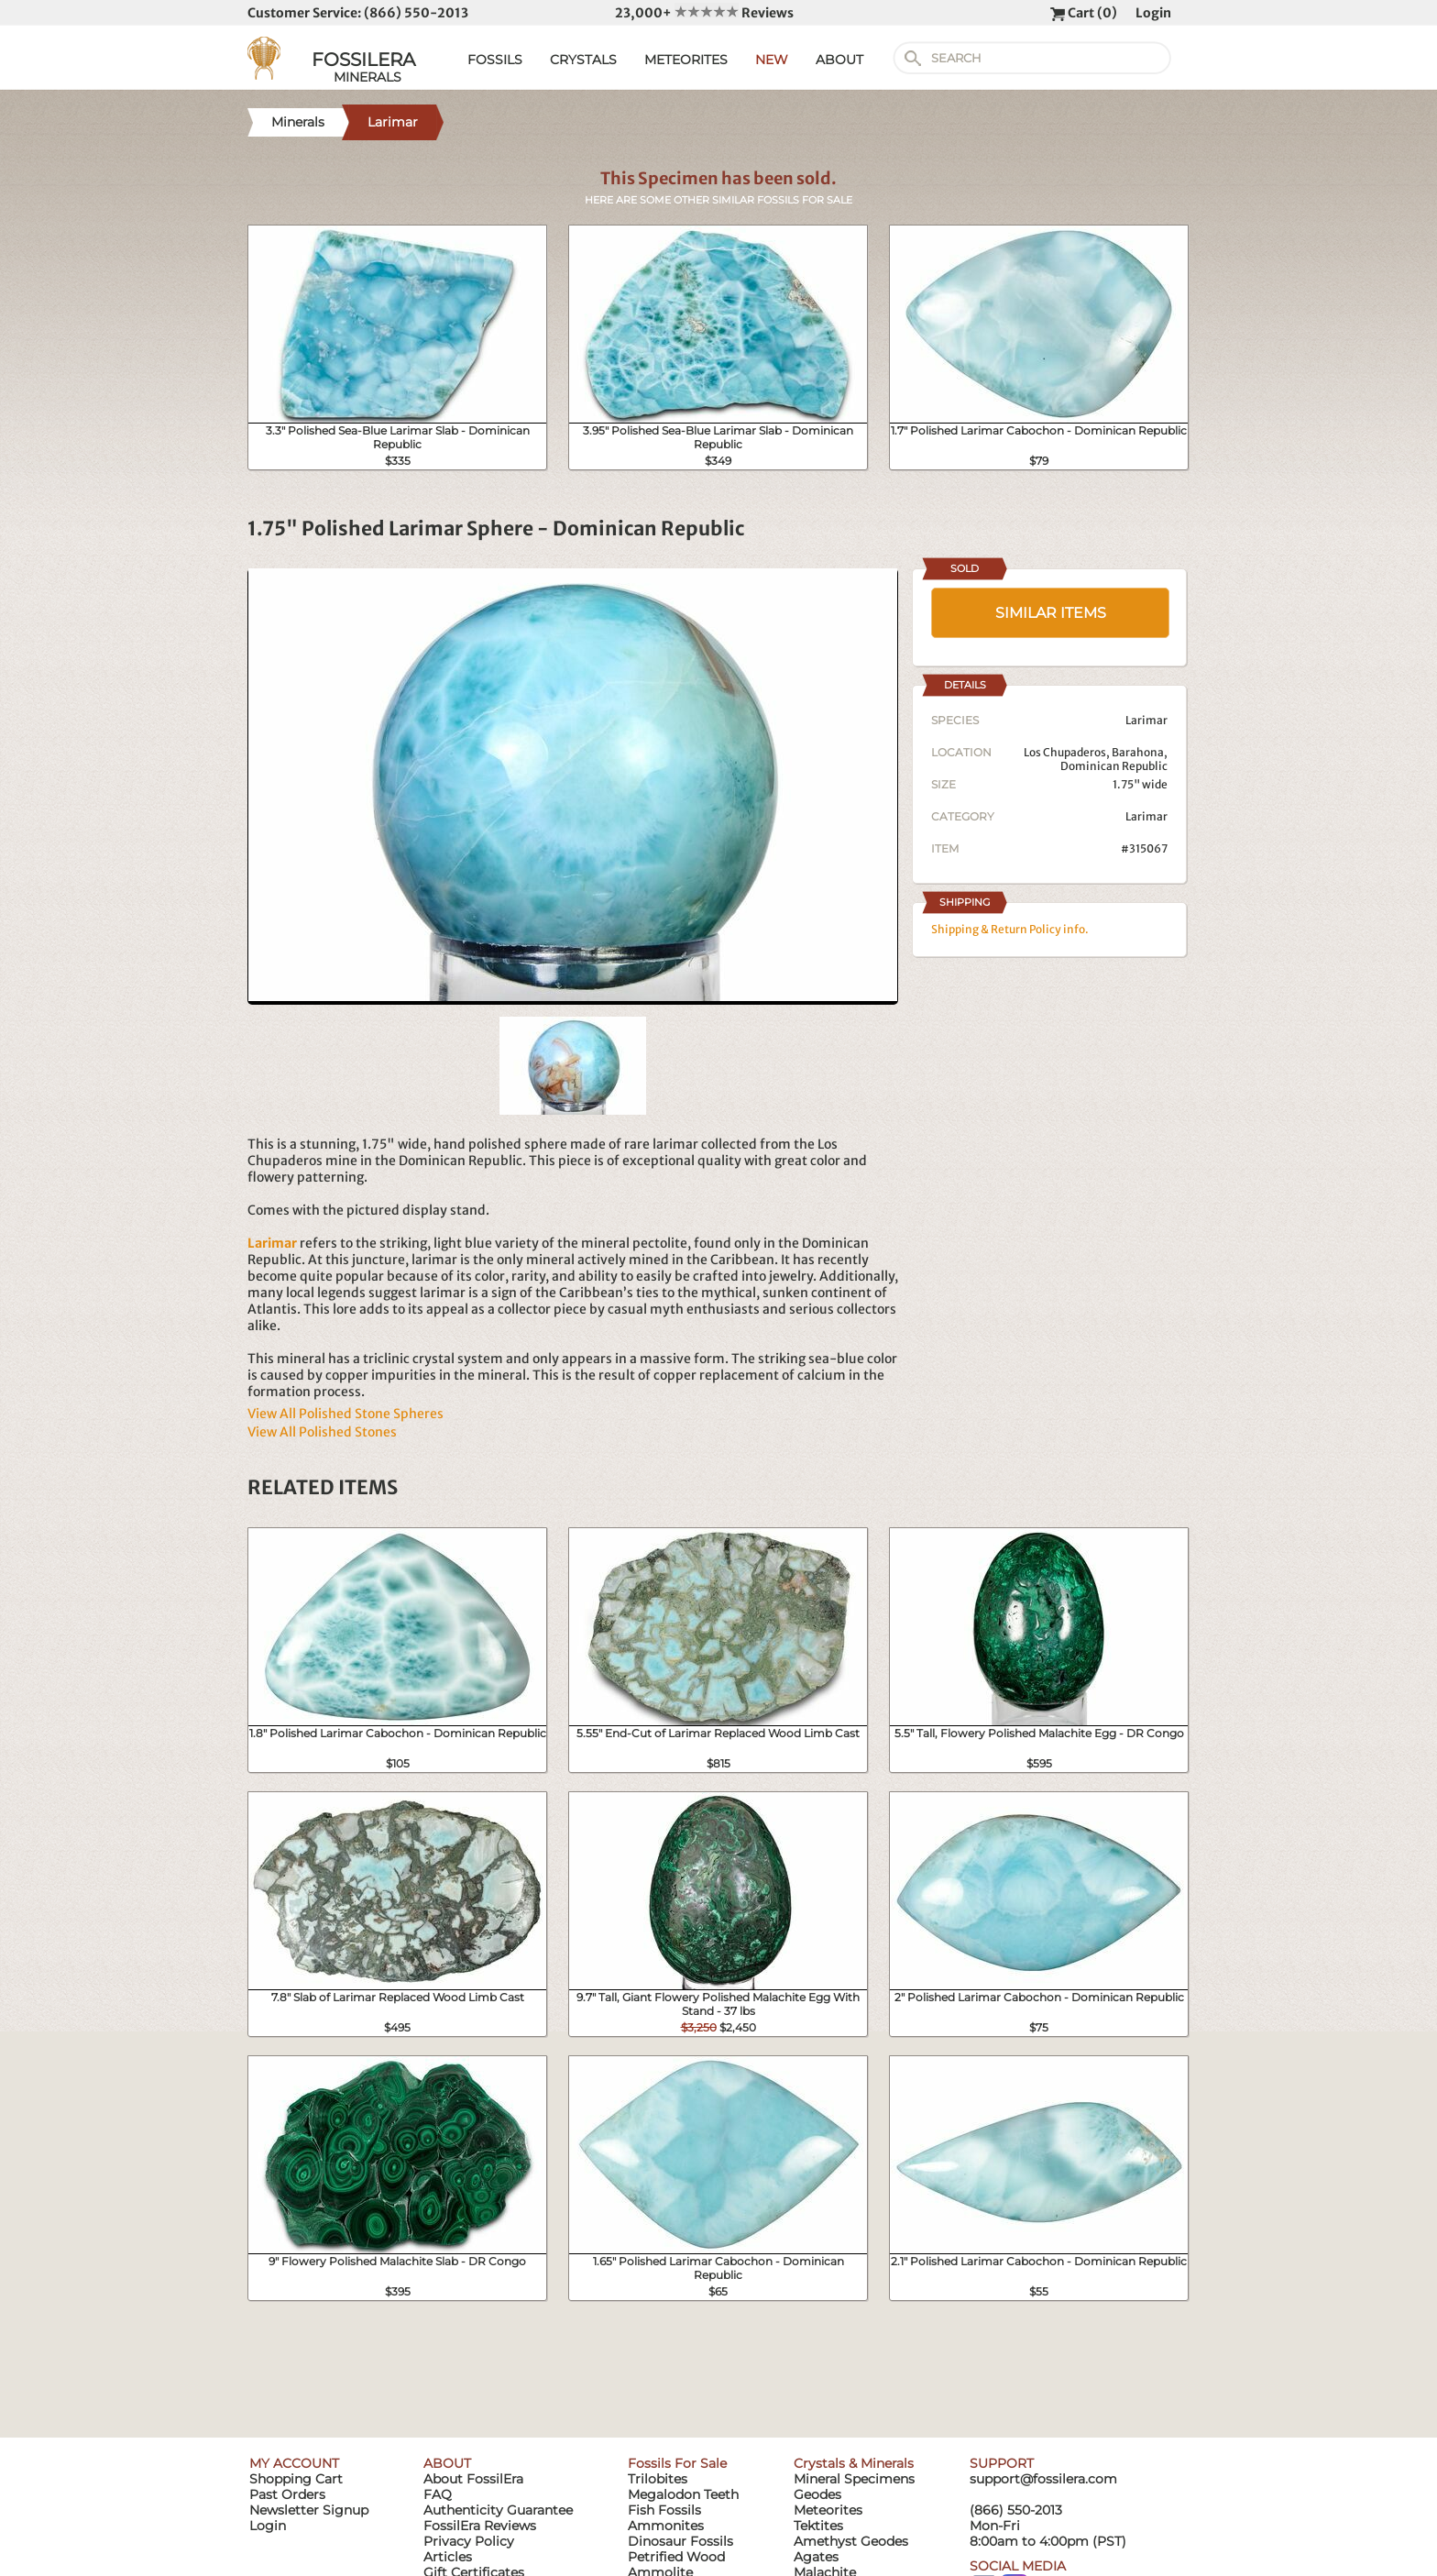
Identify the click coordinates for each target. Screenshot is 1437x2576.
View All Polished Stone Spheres (345, 1413)
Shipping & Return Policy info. (1010, 929)
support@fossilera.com (1043, 2479)
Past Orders (287, 2494)
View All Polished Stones (322, 1432)
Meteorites (828, 2510)
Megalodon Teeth (683, 2494)
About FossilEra (473, 2479)
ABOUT (839, 59)
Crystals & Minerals (854, 2463)
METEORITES (686, 59)
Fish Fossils (664, 2510)
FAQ (437, 2494)
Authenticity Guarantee (498, 2510)
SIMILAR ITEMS (1050, 613)
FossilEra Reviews (479, 2525)
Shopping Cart (296, 2479)
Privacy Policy (468, 2541)
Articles (447, 2556)
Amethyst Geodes (851, 2541)
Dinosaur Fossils (680, 2541)
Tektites (818, 2525)
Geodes (817, 2494)
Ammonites (666, 2525)
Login (1153, 13)
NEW (771, 59)
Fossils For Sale (677, 2463)
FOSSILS (494, 59)
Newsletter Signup (308, 2510)
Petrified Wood (676, 2556)
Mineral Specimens (854, 2479)
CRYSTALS (583, 59)
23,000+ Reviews (704, 13)
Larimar (1146, 816)
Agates (816, 2556)
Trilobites (657, 2479)
